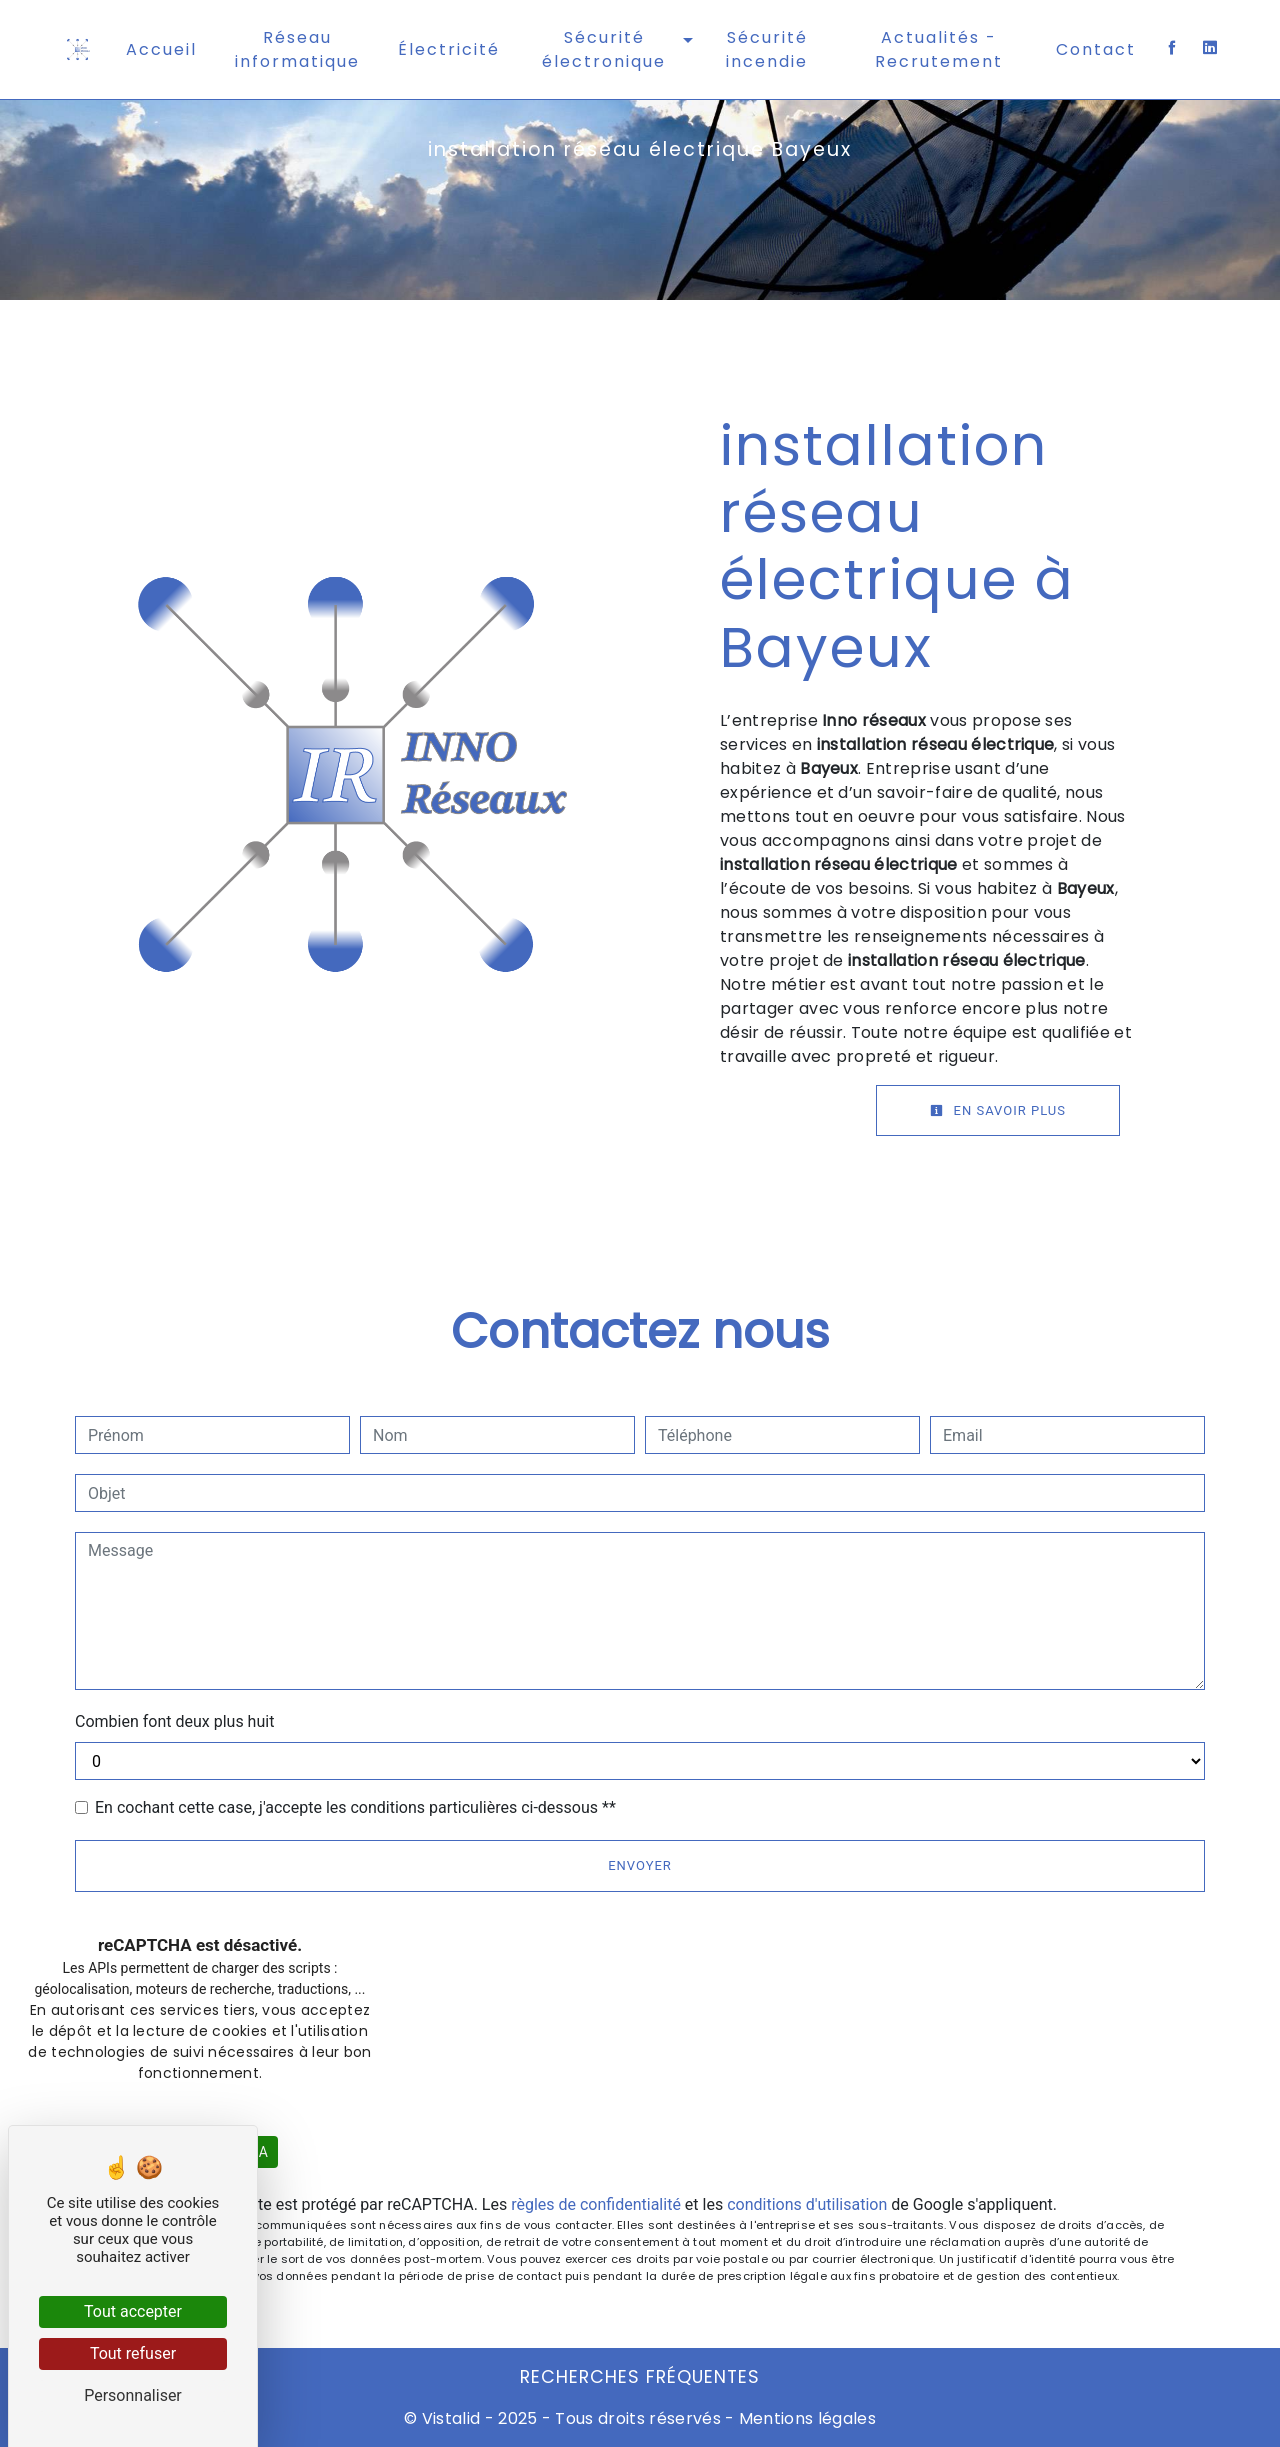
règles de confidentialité (596, 2204)
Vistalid (451, 2418)
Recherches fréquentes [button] (640, 2377)
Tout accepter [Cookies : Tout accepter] (133, 2311)
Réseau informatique (297, 49)
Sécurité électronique (604, 49)
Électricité (449, 49)
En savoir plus (998, 1110)
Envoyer (640, 1865)
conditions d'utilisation (807, 2204)
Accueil (161, 49)
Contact (1096, 49)
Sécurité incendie (767, 49)
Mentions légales (805, 2418)
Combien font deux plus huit (174, 1721)
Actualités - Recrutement (939, 49)
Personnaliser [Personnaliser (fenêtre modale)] (133, 2395)
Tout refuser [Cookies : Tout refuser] (133, 2353)
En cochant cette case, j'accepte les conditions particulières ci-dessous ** (355, 1807)
